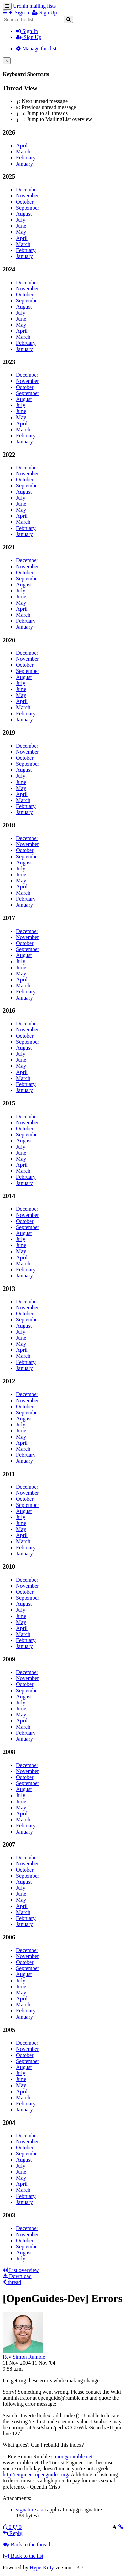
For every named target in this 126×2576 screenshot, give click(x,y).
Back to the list (23, 2556)
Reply (12, 2533)
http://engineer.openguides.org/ (36, 2474)
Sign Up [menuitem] (44, 12)
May (21, 232)
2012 (9, 1381)
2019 (9, 732)
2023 (9, 361)
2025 (9, 176)
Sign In (27, 31)
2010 (9, 1566)
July (20, 220)
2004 (9, 2122)
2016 (9, 1010)
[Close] (7, 60)
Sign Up (28, 37)
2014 (9, 1195)
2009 (9, 1659)
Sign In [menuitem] (20, 12)
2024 (9, 269)
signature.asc (30, 2509)
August (24, 214)
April (22, 145)
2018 (9, 825)
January (24, 164)
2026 (9, 132)
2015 (9, 1103)
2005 (9, 2029)
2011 (9, 1474)
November (27, 195)
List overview (21, 2270)
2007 (9, 1844)
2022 (9, 454)
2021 (9, 547)
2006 (9, 1937)
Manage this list (36, 48)
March (23, 151)
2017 (9, 917)
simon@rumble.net (72, 2456)
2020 (9, 640)
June (21, 226)
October (25, 202)
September (27, 208)
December (27, 189)
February (26, 157)
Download (17, 2276)
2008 (9, 1751)
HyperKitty (42, 2567)
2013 (9, 1288)
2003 (9, 2215)
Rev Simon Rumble (24, 2357)
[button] (6, 12)
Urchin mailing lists (34, 6)
